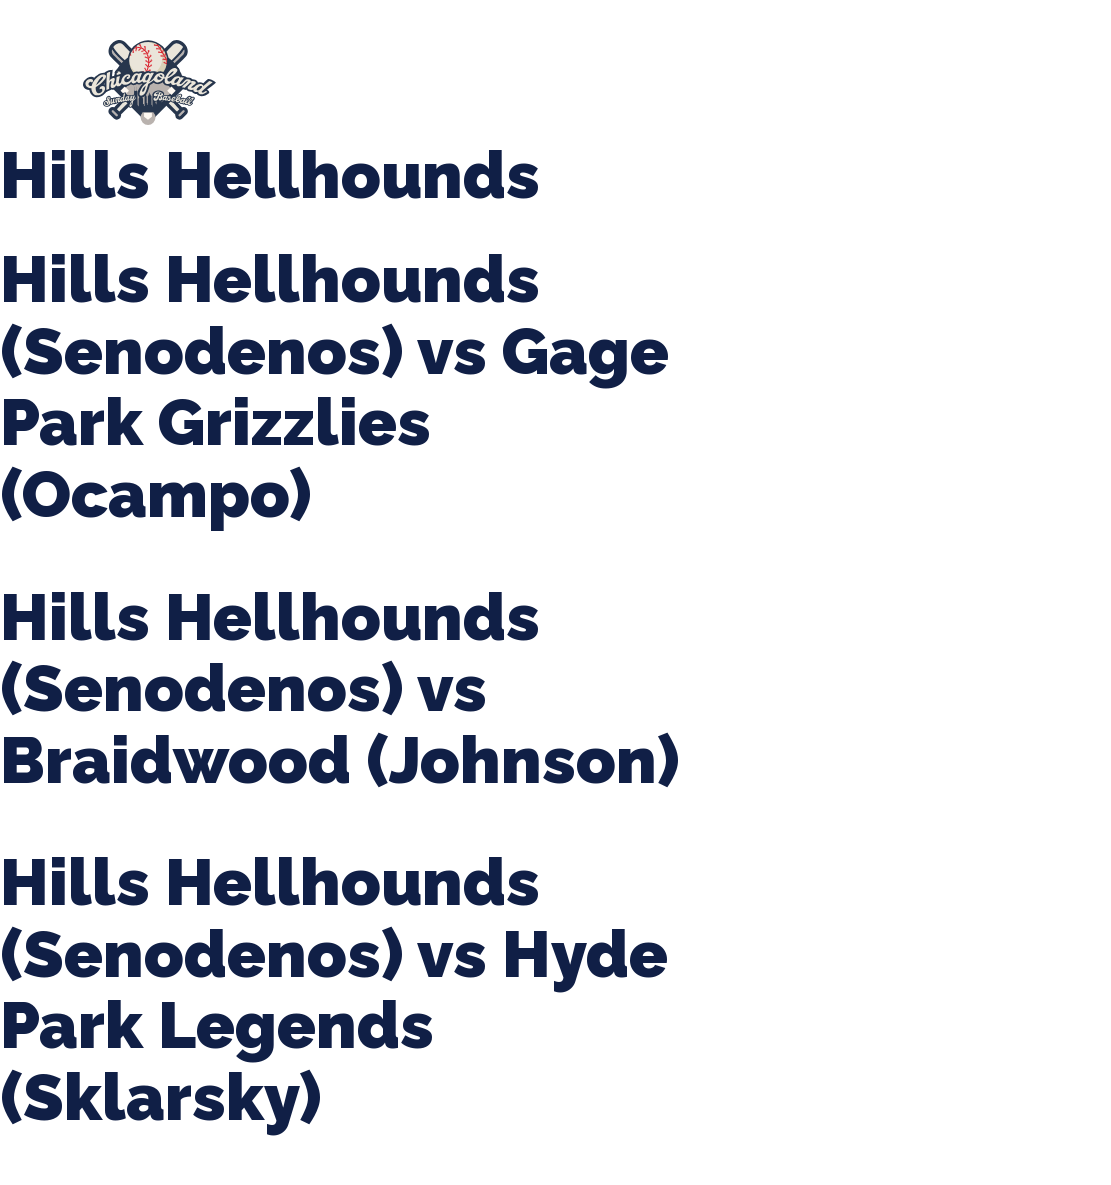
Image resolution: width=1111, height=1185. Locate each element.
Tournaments (623, 73)
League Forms (663, 92)
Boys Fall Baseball (954, 73)
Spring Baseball (458, 73)
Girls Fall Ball (342, 93)
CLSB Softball (781, 73)
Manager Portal (504, 93)
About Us (309, 73)
